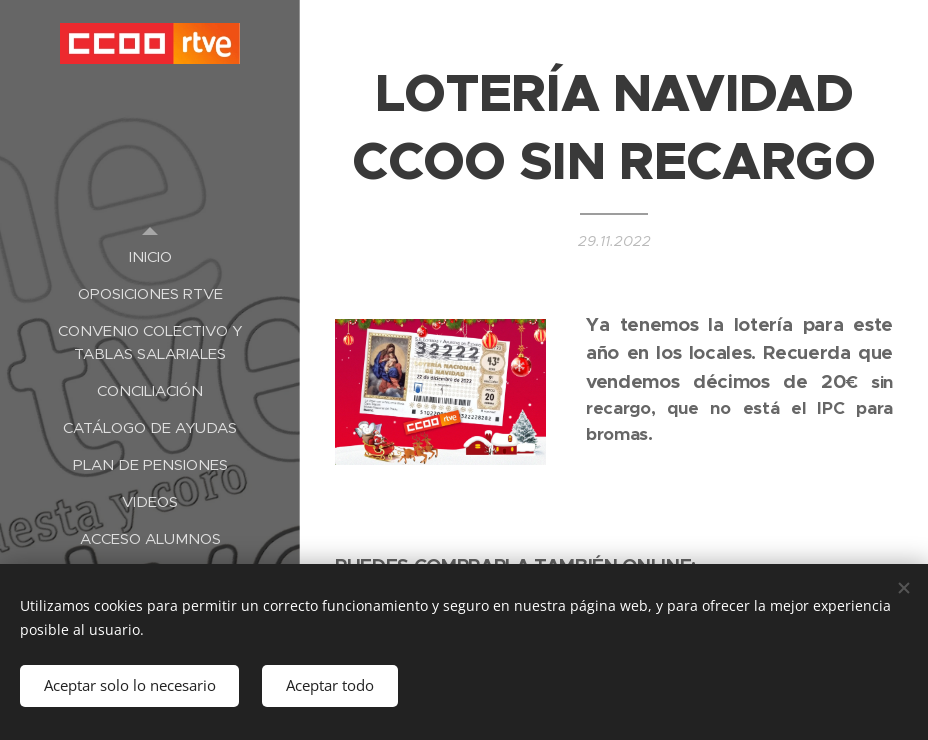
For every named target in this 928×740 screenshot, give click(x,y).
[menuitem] (150, 256)
